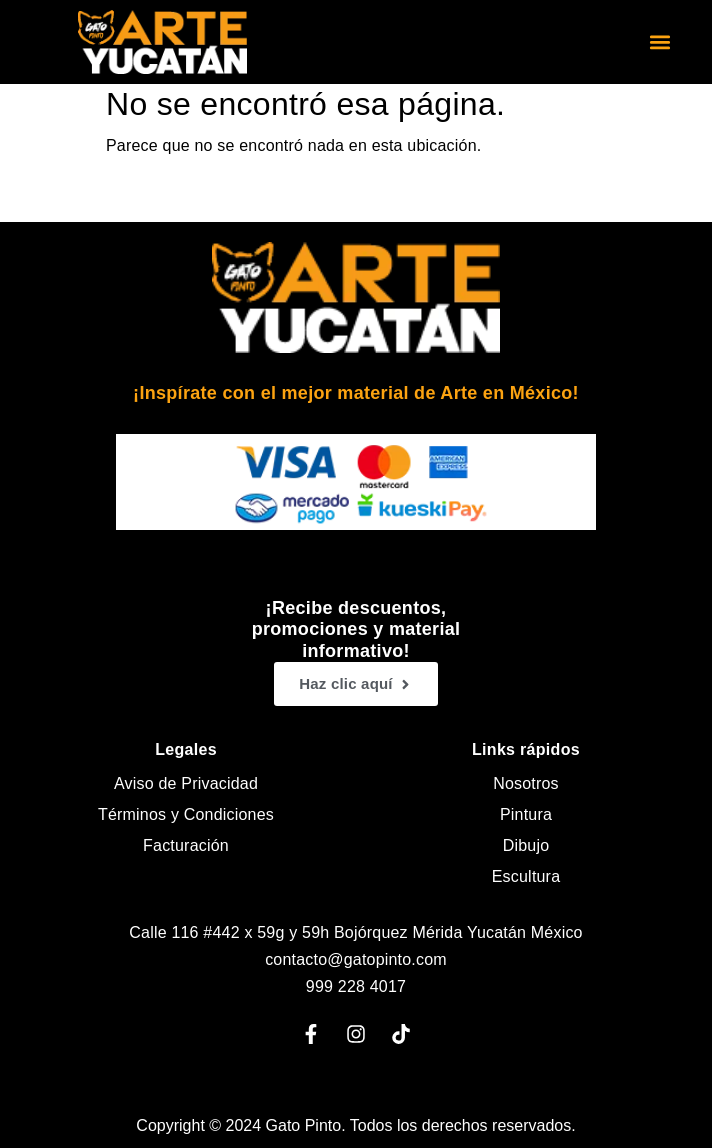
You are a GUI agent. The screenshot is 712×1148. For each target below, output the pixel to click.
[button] (659, 42)
